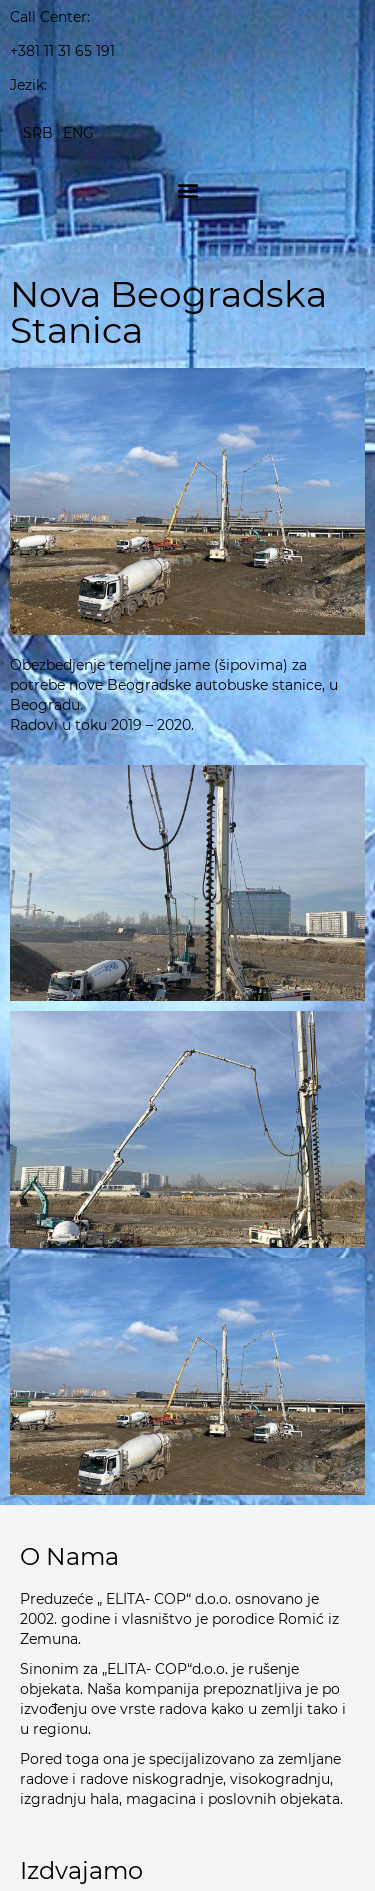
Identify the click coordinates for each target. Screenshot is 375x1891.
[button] (187, 189)
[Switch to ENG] (78, 132)
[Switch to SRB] (38, 132)
